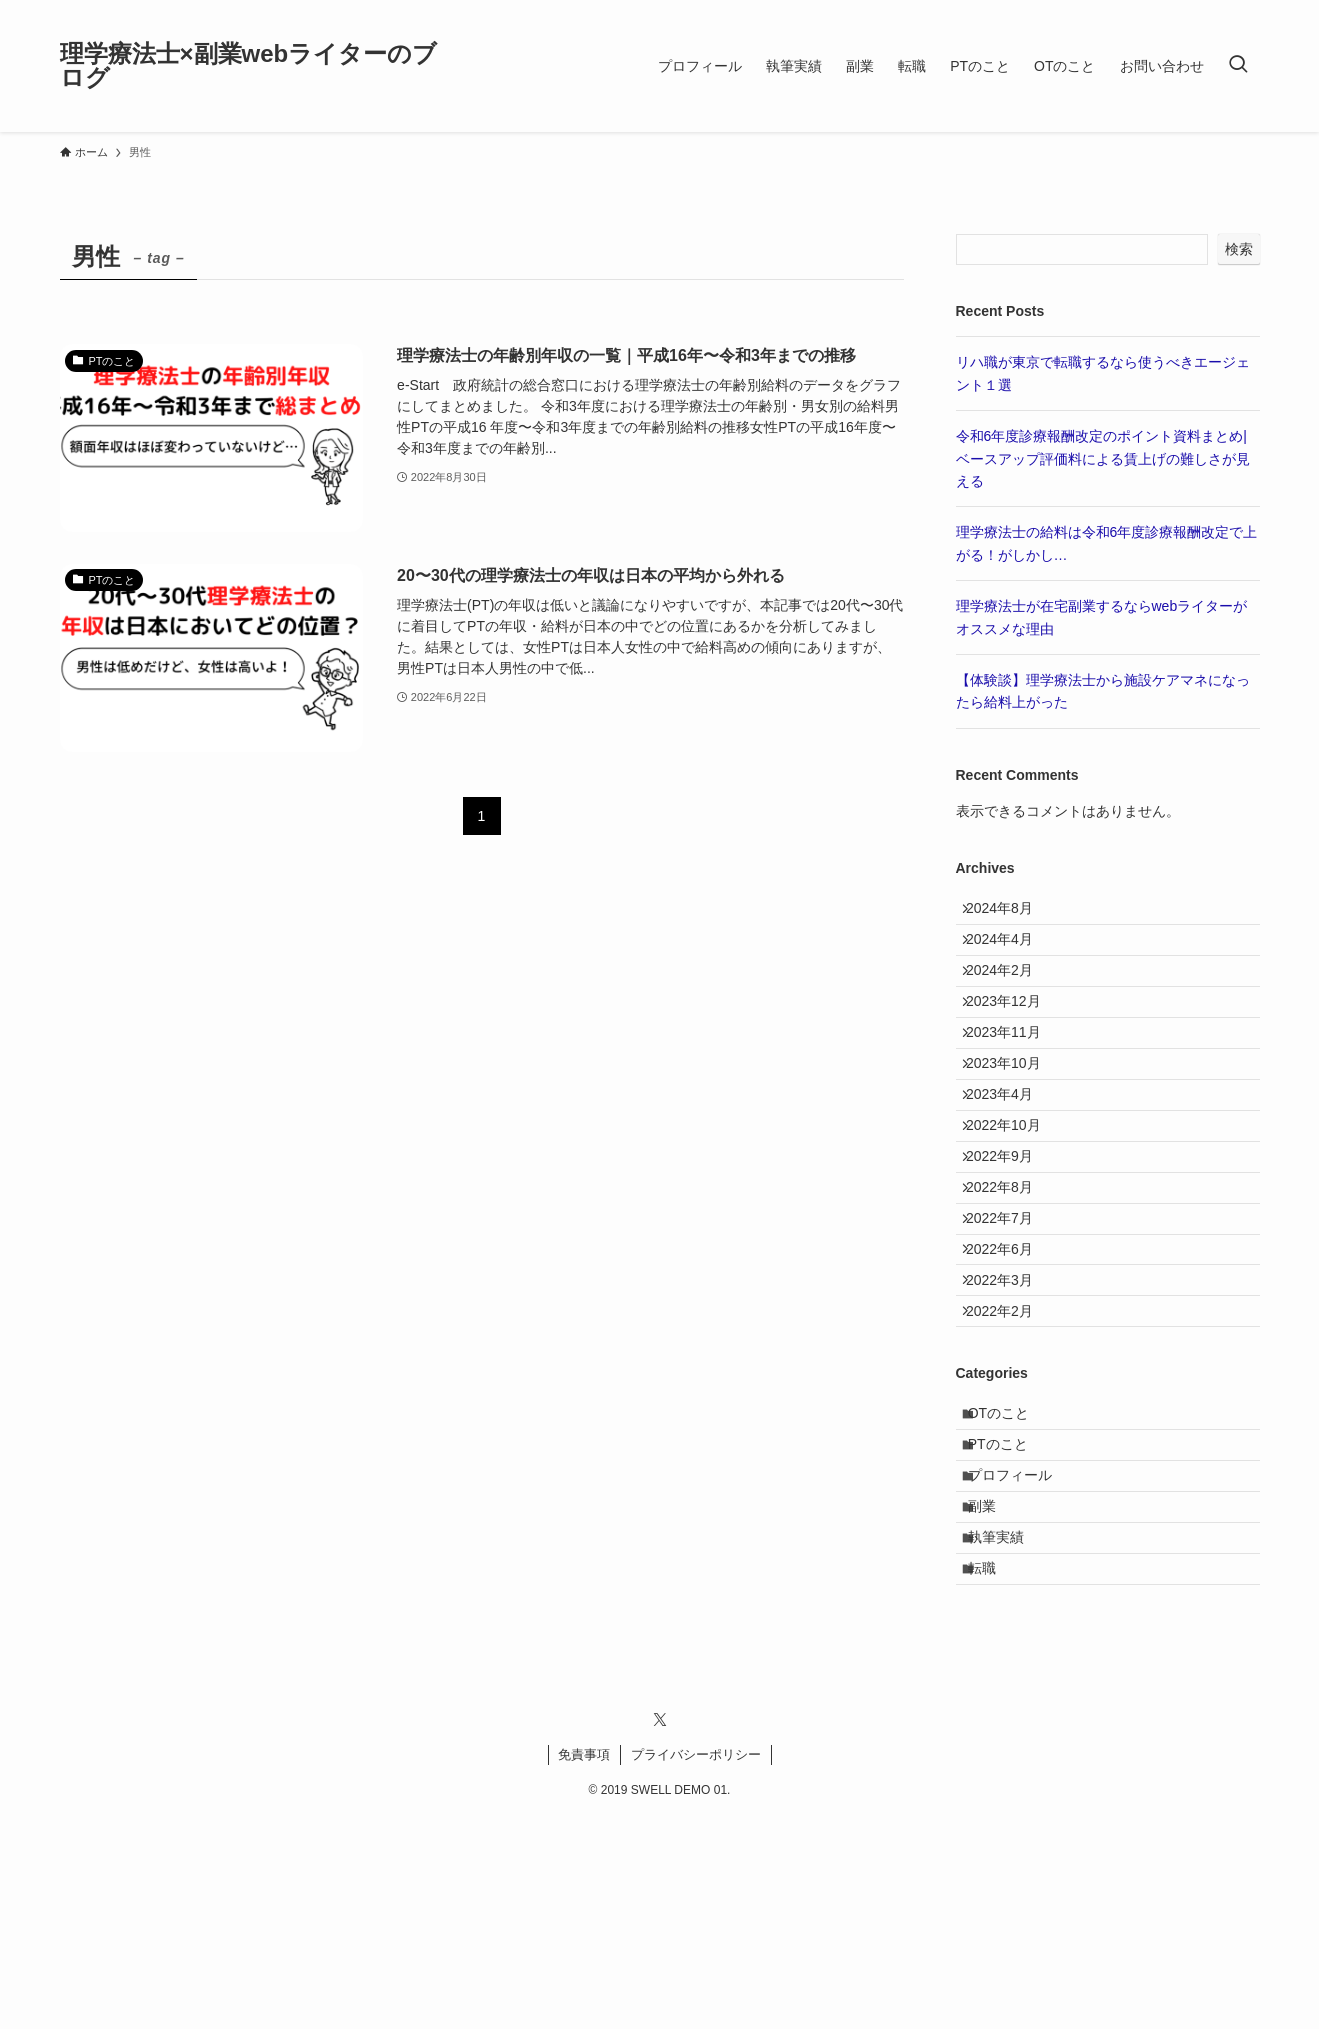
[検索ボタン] (1238, 66)
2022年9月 (1010, 1246)
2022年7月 (1010, 1329)
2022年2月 (1010, 1454)
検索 (1239, 249)
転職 (994, 1775)
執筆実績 (1008, 1733)
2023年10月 (1014, 1121)
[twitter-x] (660, 1932)
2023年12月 (1014, 1038)
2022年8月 (1010, 1288)
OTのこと (1010, 1567)
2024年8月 (1010, 913)
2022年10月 (1014, 1205)
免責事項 (584, 1966)
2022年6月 (1010, 1371)
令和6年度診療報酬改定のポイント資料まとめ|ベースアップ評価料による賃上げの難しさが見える (1103, 458)
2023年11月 (1014, 1080)
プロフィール (1022, 1650)
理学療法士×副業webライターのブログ (249, 66)
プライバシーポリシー (696, 1966)
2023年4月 (1010, 1163)
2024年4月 (1010, 955)
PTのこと (1010, 1609)
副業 (994, 1692)
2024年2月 (1010, 997)
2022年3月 (1010, 1412)
